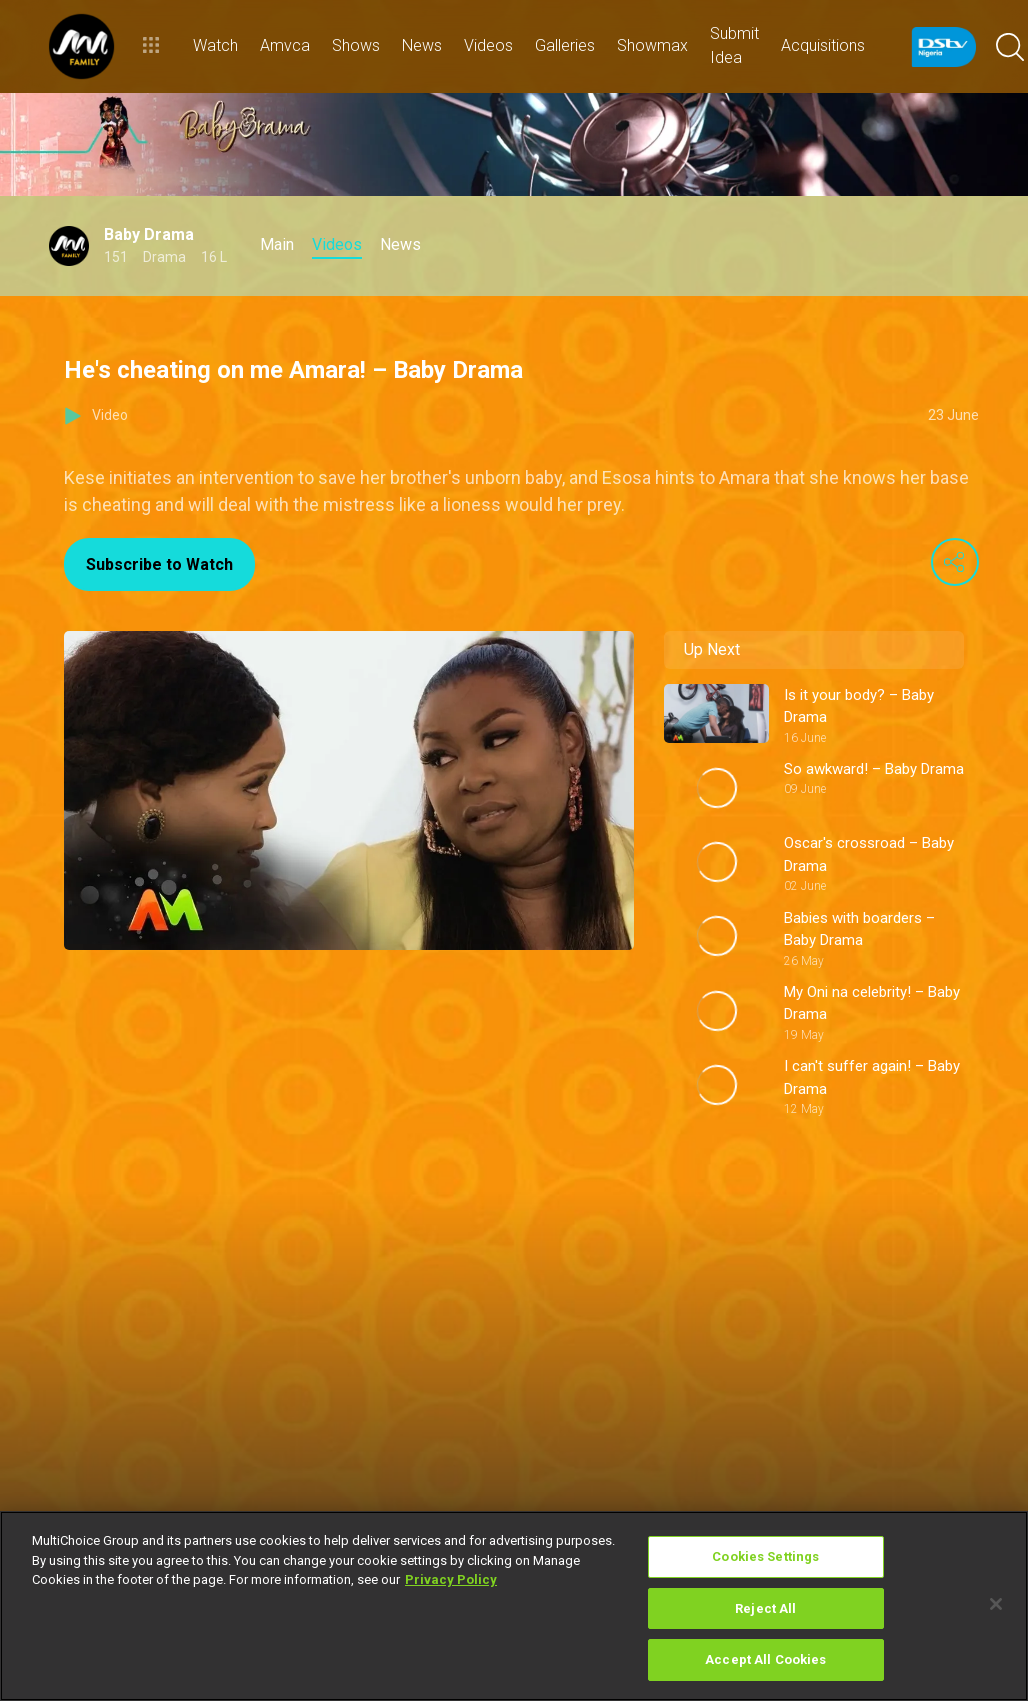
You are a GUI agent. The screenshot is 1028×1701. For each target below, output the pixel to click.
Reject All (765, 1608)
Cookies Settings (765, 1556)
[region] (514, 1606)
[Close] (996, 1604)
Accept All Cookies (765, 1659)
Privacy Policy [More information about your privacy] (451, 1579)
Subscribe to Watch (159, 564)
